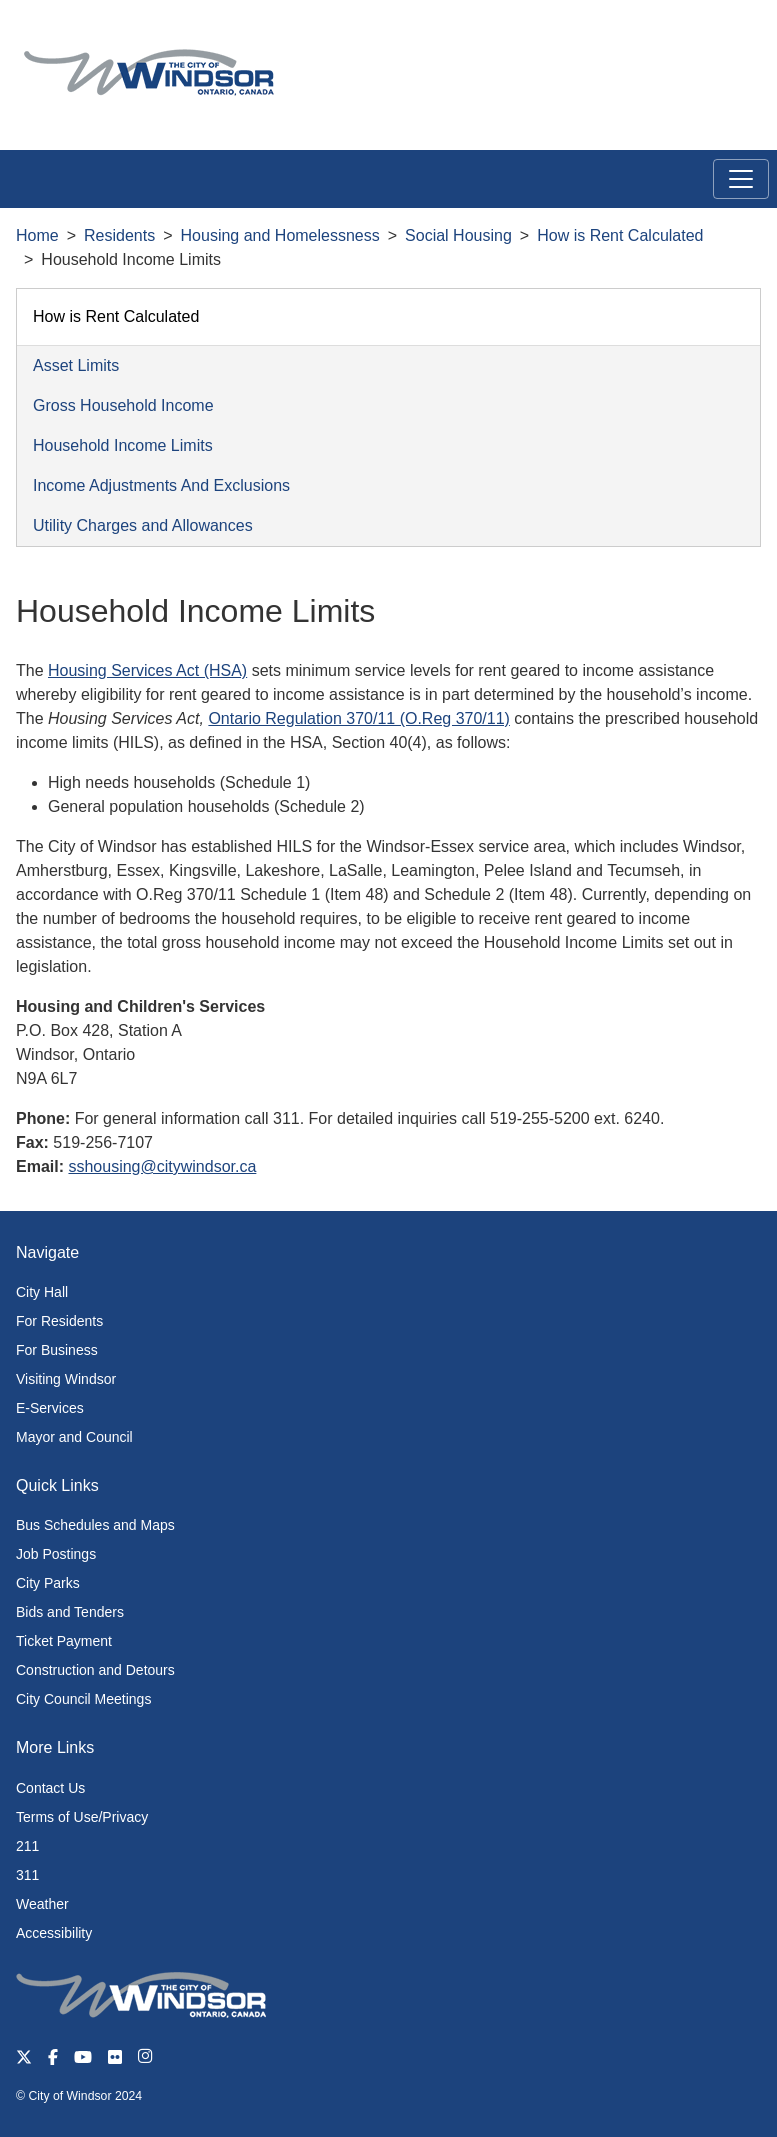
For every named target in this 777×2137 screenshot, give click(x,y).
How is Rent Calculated (620, 235)
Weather (42, 1904)
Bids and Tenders (70, 1612)
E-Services (50, 1408)
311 (27, 1875)
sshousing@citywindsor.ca (162, 1166)
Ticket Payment (64, 1641)
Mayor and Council (74, 1437)
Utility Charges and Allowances (143, 525)
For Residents (59, 1321)
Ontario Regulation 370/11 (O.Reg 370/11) (359, 718)
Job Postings (56, 1554)
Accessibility (54, 1933)
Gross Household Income (123, 405)
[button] (716, 36)
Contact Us (50, 1788)
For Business (57, 1350)
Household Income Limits (123, 445)
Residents (119, 235)
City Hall (42, 1292)
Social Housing (458, 235)
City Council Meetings (83, 1699)
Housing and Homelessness (280, 235)
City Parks (48, 1583)
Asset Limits (76, 365)
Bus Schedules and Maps (95, 1525)
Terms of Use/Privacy (82, 1817)
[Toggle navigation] (741, 179)
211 (27, 1846)
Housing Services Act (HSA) (147, 670)
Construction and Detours (95, 1670)
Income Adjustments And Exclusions (161, 485)
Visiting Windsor (66, 1379)
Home (37, 235)
